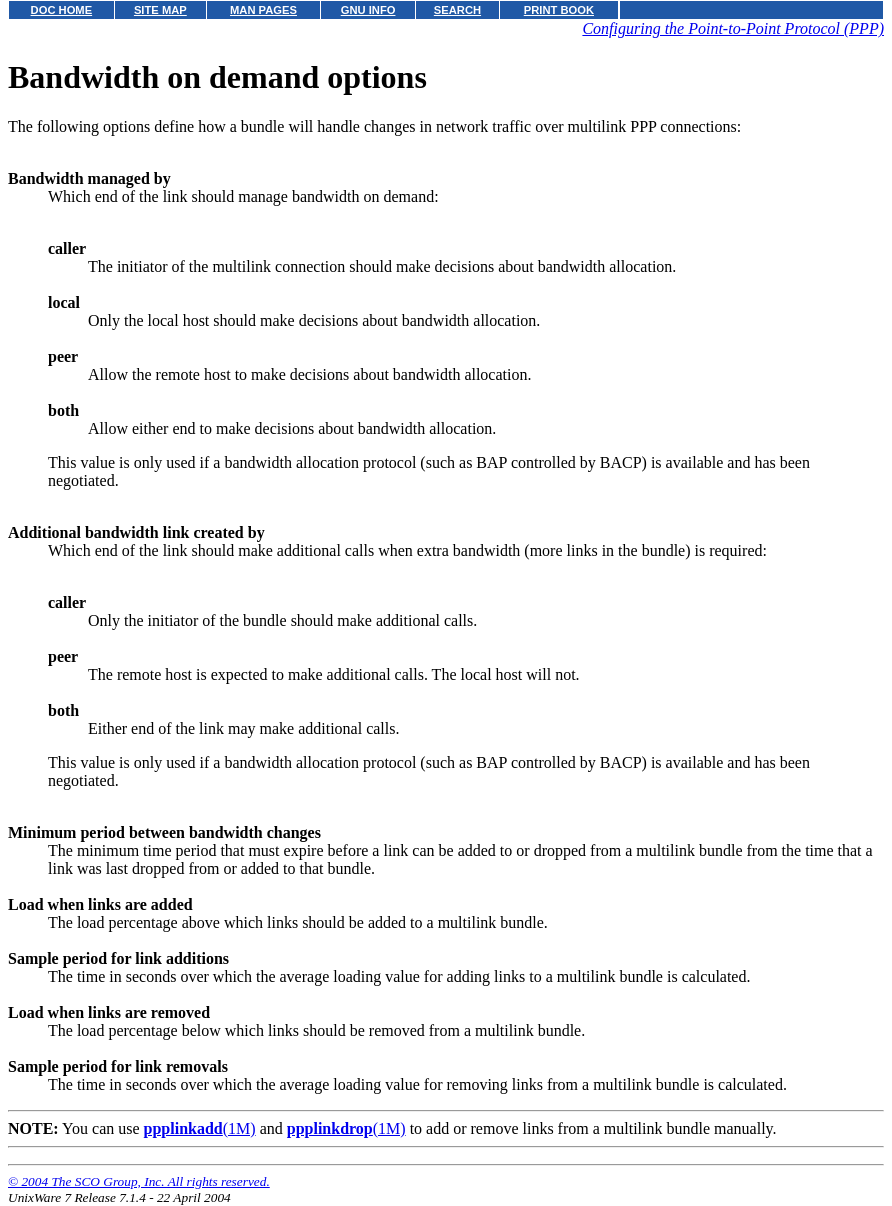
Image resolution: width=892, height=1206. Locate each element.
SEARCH (457, 10)
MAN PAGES (263, 10)
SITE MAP (160, 10)
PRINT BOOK (559, 10)
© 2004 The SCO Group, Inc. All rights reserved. (139, 1181)
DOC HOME (62, 10)
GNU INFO (368, 10)
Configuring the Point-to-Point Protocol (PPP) (733, 28)
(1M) (200, 1128)
